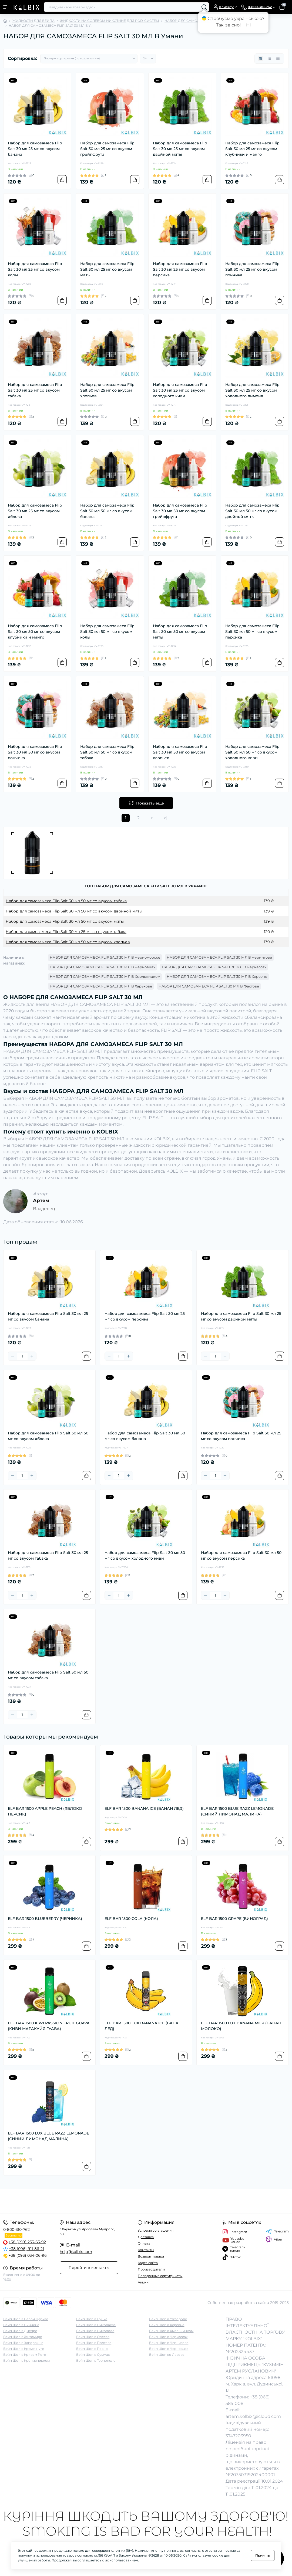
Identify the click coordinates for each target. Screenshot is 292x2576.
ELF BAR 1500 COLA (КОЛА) (131, 1918)
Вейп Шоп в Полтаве (93, 2343)
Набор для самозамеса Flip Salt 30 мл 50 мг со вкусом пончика (35, 752)
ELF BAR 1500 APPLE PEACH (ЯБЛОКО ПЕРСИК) (45, 1811)
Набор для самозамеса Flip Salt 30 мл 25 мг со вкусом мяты (107, 269)
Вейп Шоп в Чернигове (168, 2343)
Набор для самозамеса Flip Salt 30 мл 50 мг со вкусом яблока (48, 1436)
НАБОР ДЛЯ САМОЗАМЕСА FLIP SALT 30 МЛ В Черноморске (105, 957)
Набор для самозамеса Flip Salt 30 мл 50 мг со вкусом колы (107, 631)
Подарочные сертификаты (160, 2276)
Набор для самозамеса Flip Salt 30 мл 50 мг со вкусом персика (252, 631)
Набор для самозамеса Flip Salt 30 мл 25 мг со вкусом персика (180, 269)
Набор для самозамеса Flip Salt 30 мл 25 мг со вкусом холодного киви (180, 390)
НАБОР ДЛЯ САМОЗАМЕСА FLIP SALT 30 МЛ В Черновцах (102, 967)
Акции (143, 2282)
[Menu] (6, 7)
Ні (248, 25)
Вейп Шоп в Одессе (92, 2337)
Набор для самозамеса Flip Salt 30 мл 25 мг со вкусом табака (35, 390)
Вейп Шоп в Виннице (21, 2325)
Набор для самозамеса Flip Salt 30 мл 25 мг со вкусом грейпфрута (107, 149)
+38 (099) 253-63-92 (27, 2241)
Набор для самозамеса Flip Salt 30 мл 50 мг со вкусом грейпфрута (180, 511)
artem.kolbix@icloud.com (253, 2416)
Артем (41, 1200)
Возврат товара (151, 2256)
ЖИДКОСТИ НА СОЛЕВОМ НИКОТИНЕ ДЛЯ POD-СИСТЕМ (109, 21)
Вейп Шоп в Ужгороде (168, 2319)
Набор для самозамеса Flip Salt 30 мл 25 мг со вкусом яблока (35, 511)
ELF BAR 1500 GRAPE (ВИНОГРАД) (234, 1918)
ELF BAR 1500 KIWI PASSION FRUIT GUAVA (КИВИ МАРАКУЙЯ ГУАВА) (48, 2026)
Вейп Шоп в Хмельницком (171, 2331)
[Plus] (32, 1356)
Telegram (277, 2231)
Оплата (144, 2243)
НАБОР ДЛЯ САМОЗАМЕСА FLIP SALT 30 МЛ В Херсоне (217, 976)
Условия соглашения (155, 2230)
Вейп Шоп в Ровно (92, 2349)
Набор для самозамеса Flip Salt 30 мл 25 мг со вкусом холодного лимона (252, 390)
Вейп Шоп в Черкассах (168, 2337)
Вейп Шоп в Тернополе (95, 2360)
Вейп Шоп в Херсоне (166, 2325)
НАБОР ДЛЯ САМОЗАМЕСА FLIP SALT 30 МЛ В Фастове (209, 986)
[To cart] (62, 179)
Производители (151, 2269)
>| (165, 817)
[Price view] (278, 58)
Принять (262, 2555)
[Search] (204, 7)
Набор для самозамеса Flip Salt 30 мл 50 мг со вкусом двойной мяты (252, 511)
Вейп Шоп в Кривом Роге (24, 2355)
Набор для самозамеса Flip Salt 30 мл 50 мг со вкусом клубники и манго (35, 631)
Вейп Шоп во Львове (166, 2355)
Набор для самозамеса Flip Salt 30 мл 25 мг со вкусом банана (35, 149)
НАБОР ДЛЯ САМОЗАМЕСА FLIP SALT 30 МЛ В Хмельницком (105, 976)
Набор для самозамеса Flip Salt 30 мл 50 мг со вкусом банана (107, 511)
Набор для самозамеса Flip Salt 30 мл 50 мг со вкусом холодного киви (252, 752)
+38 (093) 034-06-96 (28, 2255)
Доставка (146, 2237)
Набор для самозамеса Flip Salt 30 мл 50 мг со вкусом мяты (180, 631)
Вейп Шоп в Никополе (95, 2331)
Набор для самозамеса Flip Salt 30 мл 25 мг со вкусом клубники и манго (252, 149)
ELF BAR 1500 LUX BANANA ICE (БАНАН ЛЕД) (143, 2026)
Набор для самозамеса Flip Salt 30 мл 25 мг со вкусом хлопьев (107, 390)
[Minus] (12, 1356)
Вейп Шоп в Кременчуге (23, 2349)
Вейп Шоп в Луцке (91, 2319)
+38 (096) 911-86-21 (26, 2248)
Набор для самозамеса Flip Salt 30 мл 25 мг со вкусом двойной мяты (180, 149)
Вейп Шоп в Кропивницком (26, 2360)
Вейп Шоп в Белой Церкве (25, 2319)
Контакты (146, 2250)
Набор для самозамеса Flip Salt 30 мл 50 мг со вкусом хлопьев (180, 752)
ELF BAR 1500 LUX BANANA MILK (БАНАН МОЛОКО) (241, 2026)
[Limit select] (148, 58)
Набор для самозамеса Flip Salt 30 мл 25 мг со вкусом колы (35, 269)
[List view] (269, 58)
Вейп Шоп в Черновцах (168, 2349)
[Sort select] (88, 58)
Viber (274, 2239)
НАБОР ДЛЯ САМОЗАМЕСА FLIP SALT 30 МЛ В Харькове (101, 986)
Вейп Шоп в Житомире (22, 2337)
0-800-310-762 (16, 2229)
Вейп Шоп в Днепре (20, 2331)
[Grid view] (260, 58)
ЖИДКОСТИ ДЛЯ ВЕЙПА (33, 21)
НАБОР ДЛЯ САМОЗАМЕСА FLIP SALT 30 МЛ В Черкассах (214, 967)
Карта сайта (148, 2263)
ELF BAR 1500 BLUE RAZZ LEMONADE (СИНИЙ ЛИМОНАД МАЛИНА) (237, 1811)
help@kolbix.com (76, 2251)
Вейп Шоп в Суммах (93, 2355)
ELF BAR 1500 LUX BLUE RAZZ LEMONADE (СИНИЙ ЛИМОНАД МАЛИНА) (48, 2136)
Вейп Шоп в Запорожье (23, 2343)
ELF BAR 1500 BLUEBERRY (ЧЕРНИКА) (45, 1918)
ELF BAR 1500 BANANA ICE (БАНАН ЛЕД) (144, 1808)
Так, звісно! (228, 25)
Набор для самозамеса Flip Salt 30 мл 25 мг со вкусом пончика (252, 269)
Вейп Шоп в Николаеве (96, 2325)
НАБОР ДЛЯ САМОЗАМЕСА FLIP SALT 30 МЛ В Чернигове (219, 957)
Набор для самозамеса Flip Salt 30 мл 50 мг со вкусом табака (107, 752)
